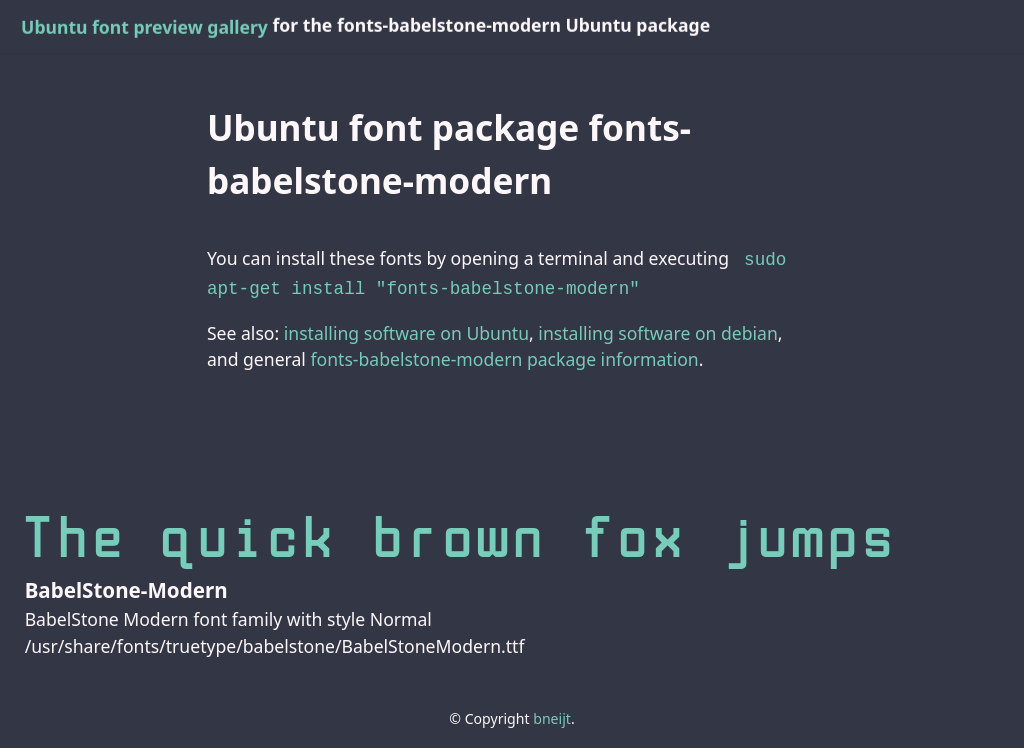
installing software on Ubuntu (406, 329)
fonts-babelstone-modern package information (504, 355)
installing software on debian (657, 329)
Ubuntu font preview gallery (144, 27)
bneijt (552, 714)
